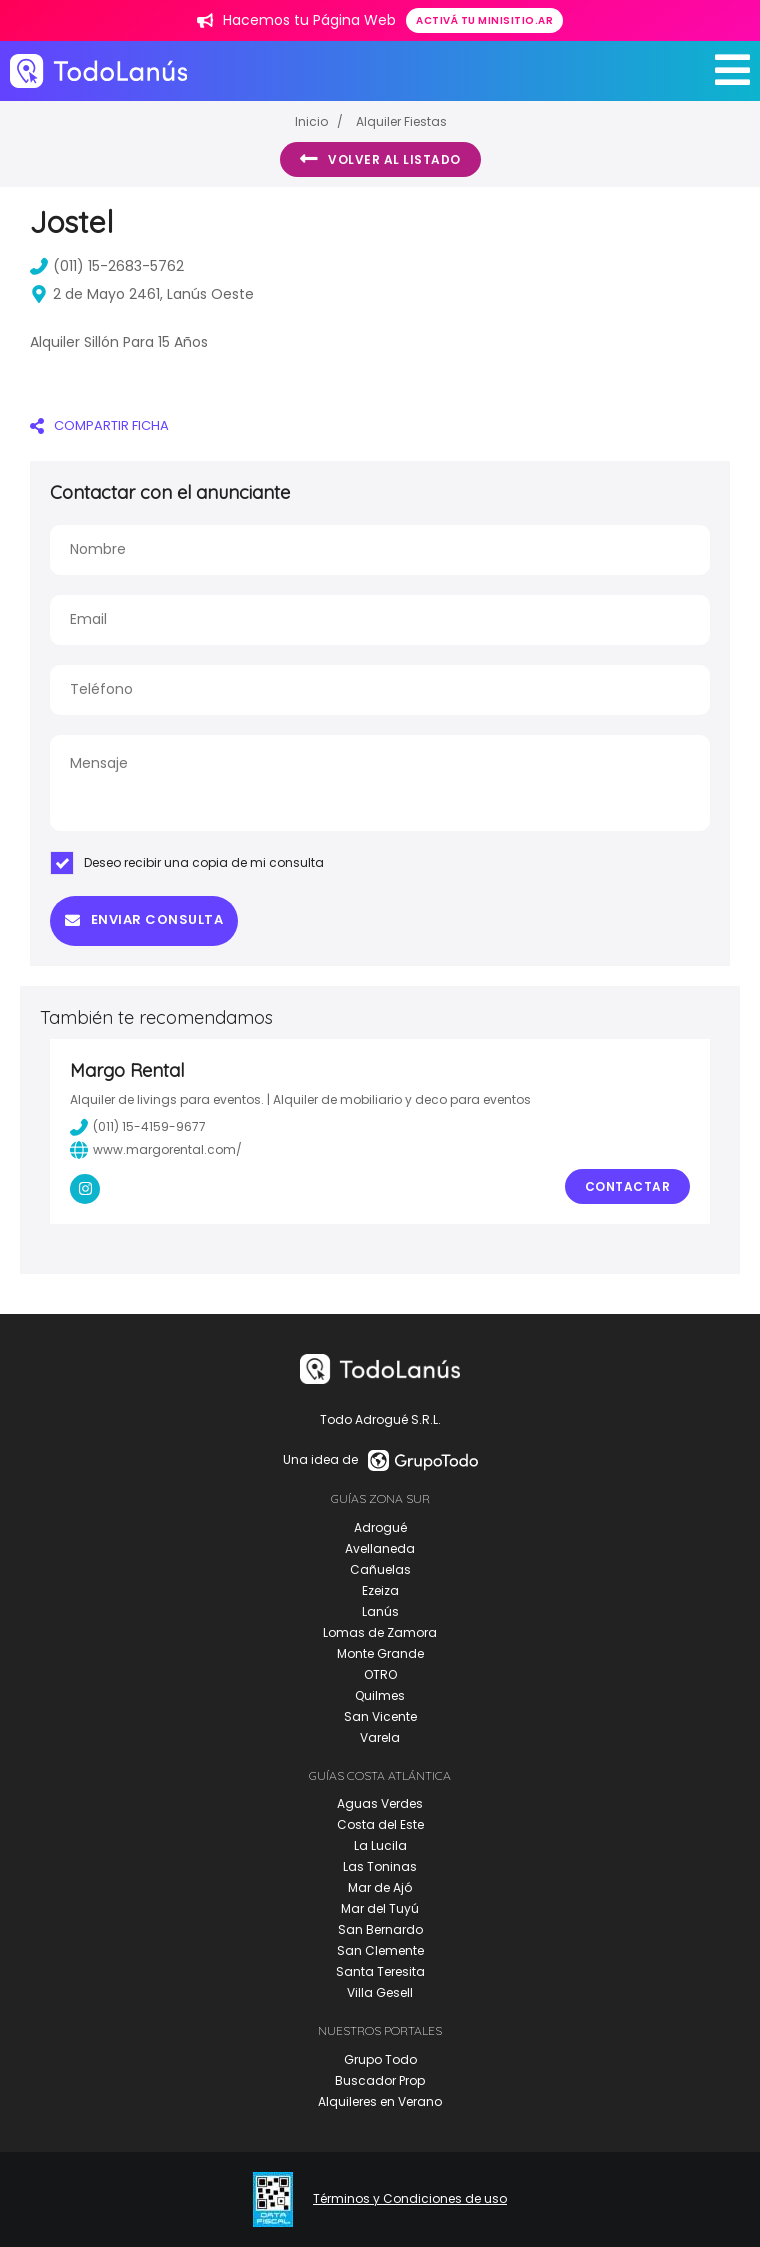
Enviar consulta (144, 919)
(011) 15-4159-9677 (138, 1127)
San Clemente (380, 1950)
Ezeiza (380, 1590)
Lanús (380, 1611)
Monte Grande (380, 1653)
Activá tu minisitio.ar (484, 20)
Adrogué (380, 1527)
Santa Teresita (380, 1971)
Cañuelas (380, 1569)
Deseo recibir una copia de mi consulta (187, 863)
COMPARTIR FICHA (99, 425)
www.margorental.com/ (156, 1150)
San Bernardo (380, 1929)
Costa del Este (380, 1824)
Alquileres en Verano (380, 2101)
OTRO (380, 1674)
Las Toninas (380, 1866)
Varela (380, 1737)
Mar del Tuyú (380, 1908)
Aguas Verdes (380, 1803)
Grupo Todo (380, 2059)
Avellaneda (380, 1548)
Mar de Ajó (380, 1887)
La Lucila (380, 1845)
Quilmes (380, 1695)
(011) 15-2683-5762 (107, 266)
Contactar (628, 1186)
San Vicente (380, 1716)
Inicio (311, 121)
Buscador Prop (380, 2080)
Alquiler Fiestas (401, 121)
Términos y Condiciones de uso (410, 2199)
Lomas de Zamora (380, 1632)
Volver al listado (380, 159)
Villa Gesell (380, 1992)
